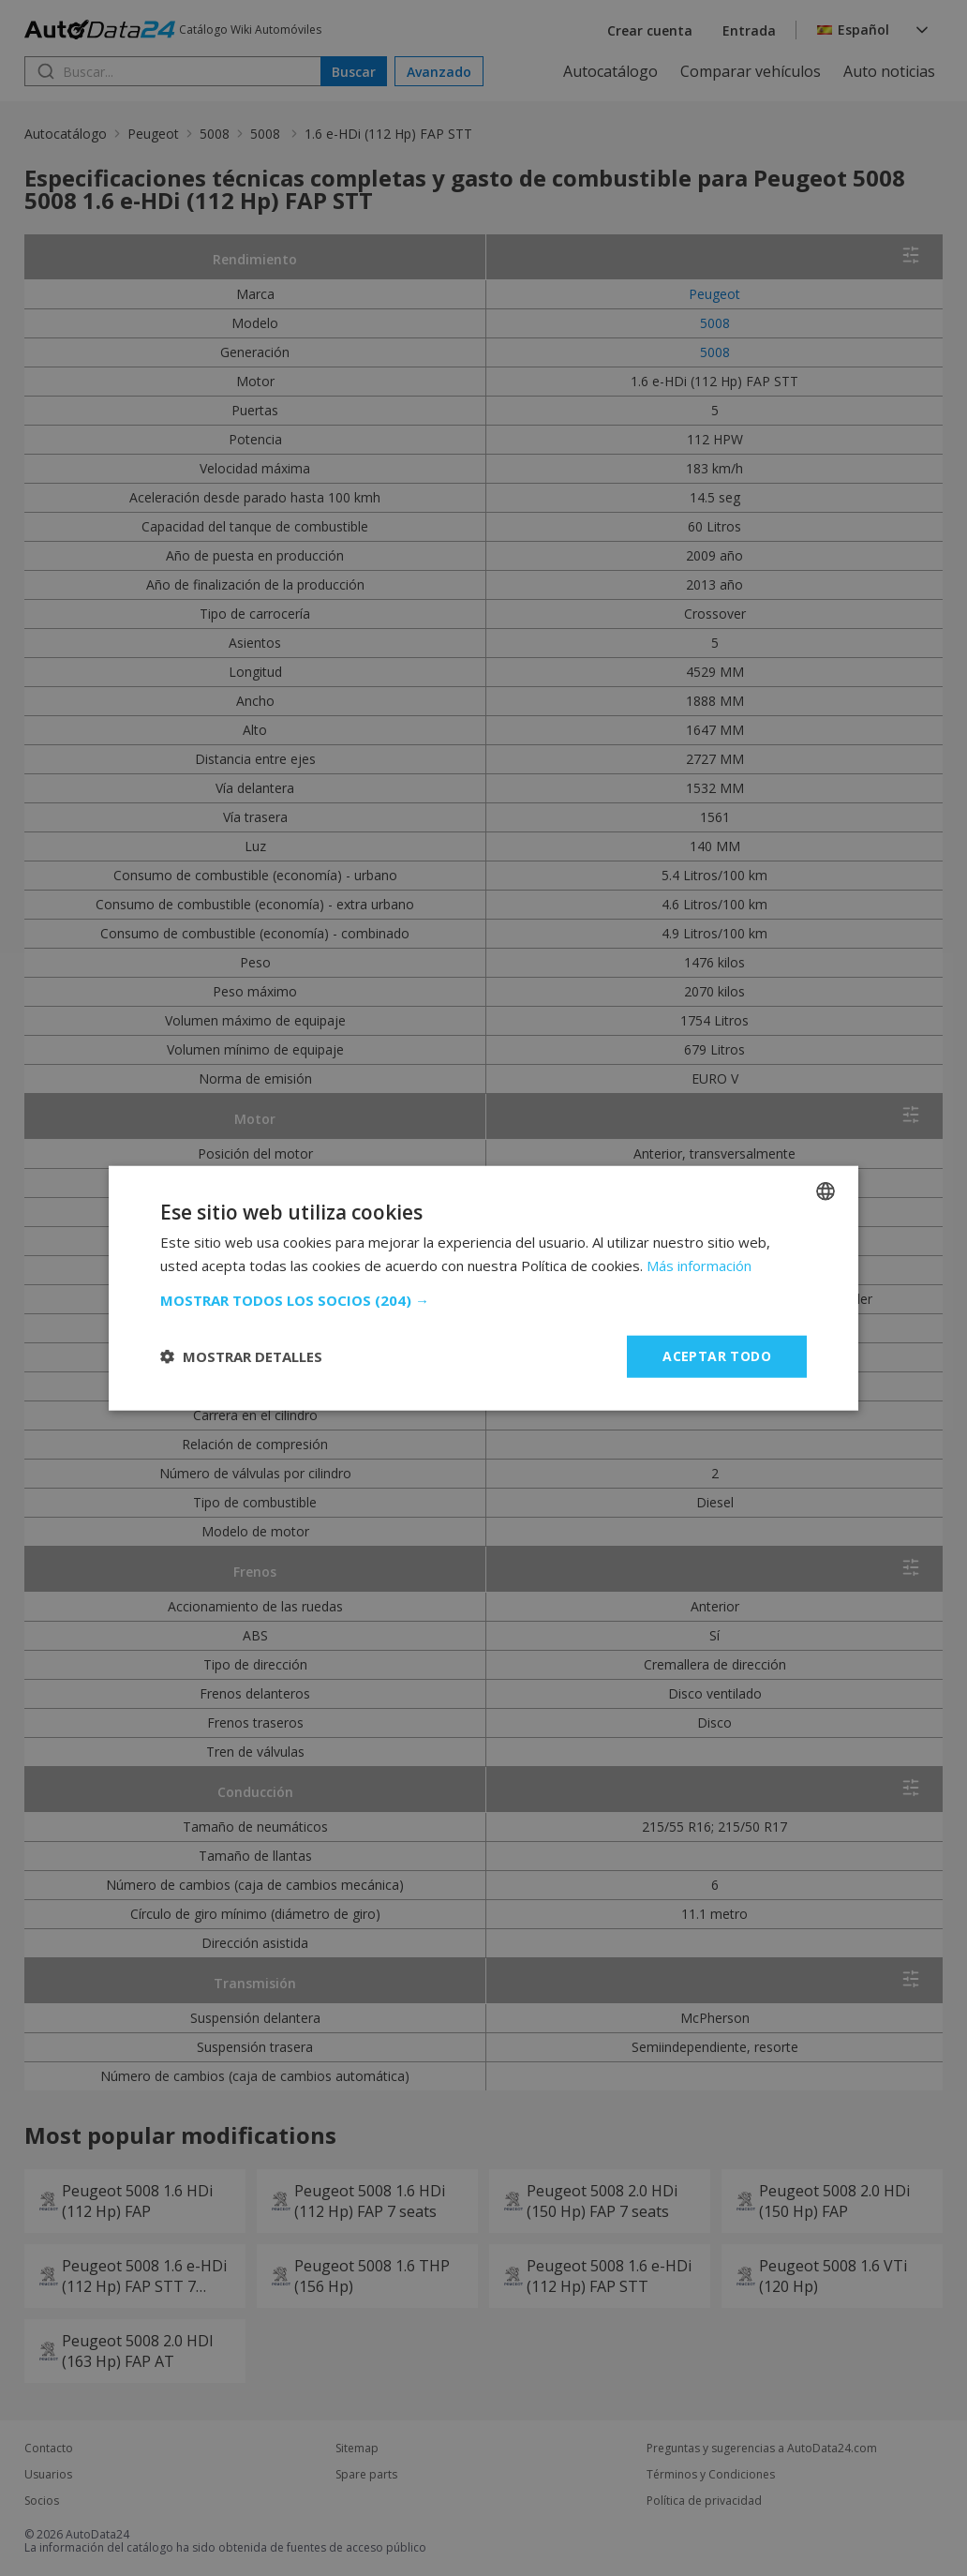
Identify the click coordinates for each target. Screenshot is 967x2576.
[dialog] (483, 1288)
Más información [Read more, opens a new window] (699, 1265)
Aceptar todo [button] (716, 1356)
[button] (483, 1300)
